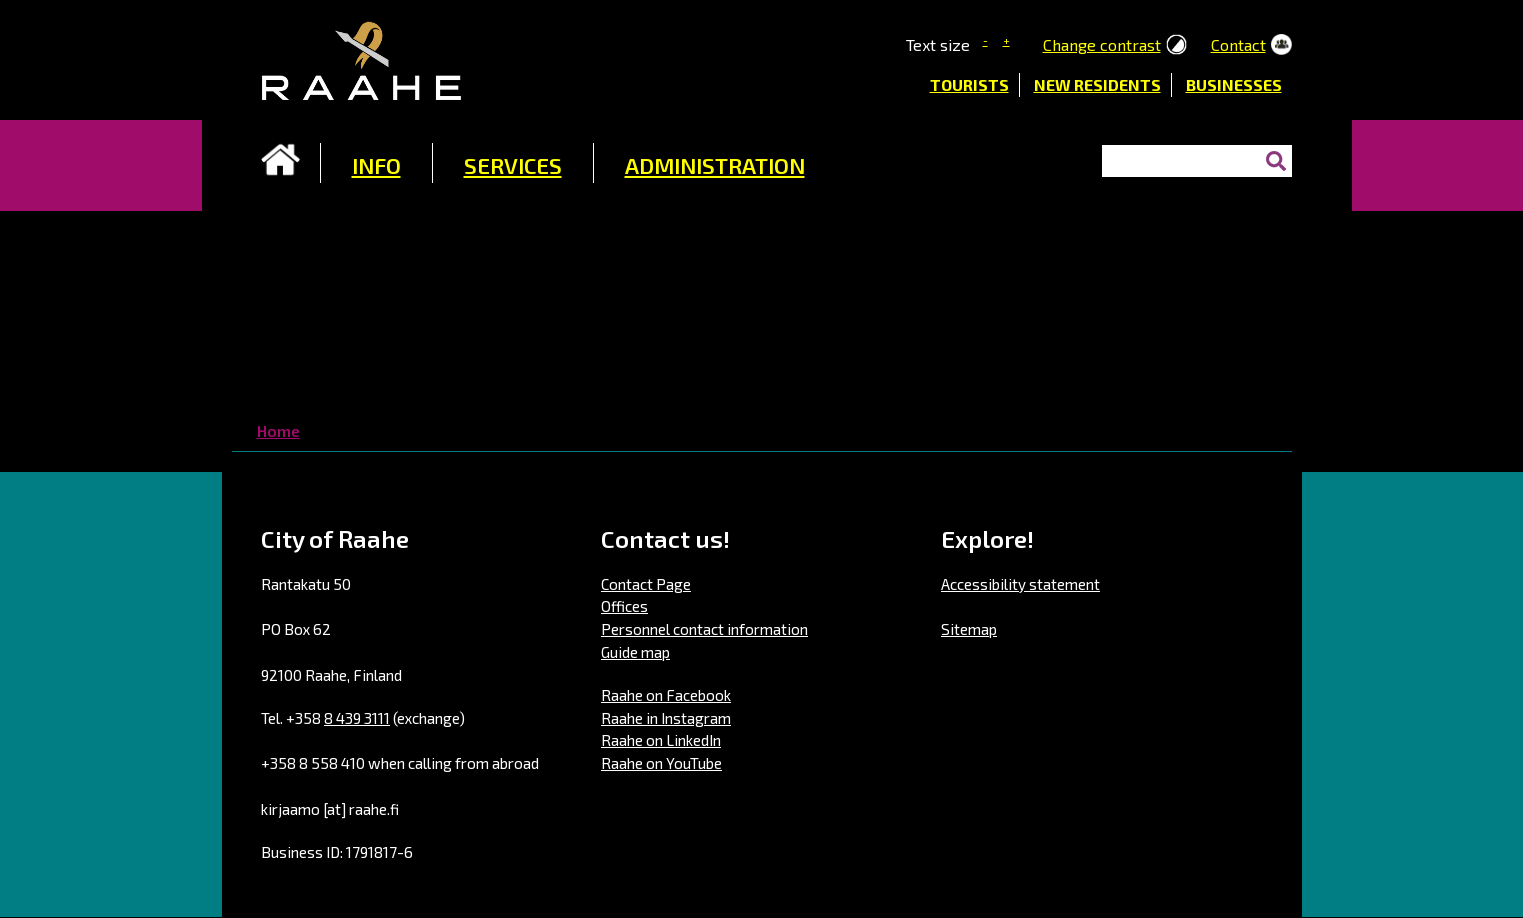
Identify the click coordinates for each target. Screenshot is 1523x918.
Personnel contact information (704, 629)
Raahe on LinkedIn (661, 740)
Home (278, 430)
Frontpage (281, 160)
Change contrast (1102, 44)
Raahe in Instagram (666, 718)
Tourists (969, 84)
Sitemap (969, 629)
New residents (1097, 84)
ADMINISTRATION (715, 165)
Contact (1238, 44)
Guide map (635, 652)
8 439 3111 (357, 718)
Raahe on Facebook (666, 695)
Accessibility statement (1020, 584)
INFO (376, 165)
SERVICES (513, 165)
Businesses (1234, 84)
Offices (624, 606)
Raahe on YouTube (661, 763)
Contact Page (646, 584)
